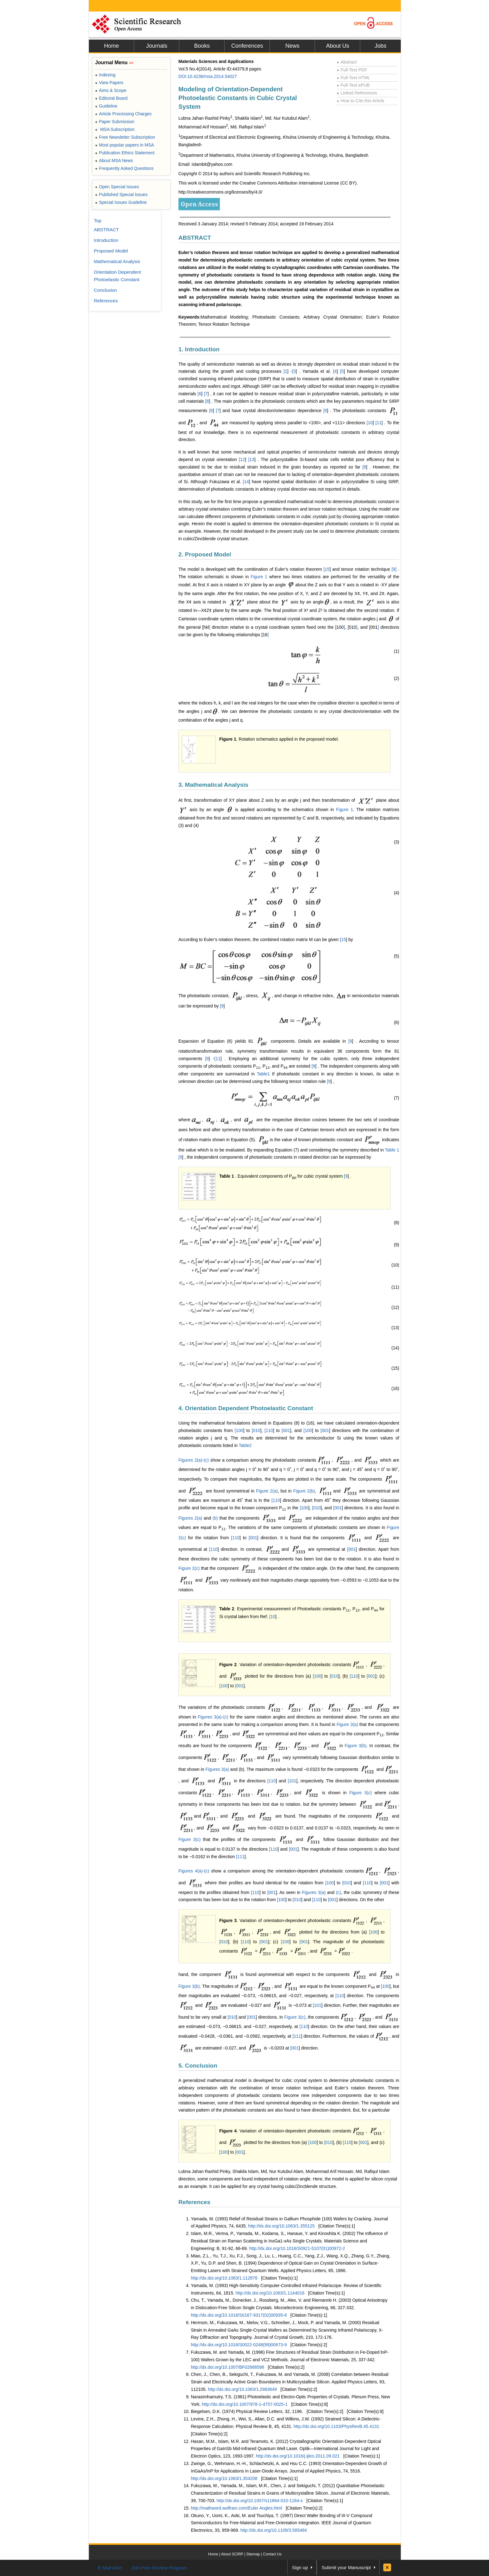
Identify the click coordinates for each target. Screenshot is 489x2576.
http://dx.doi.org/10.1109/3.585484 (273, 2530)
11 (379, 422)
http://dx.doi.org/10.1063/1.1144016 (269, 2292)
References (194, 2202)
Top (97, 220)
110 (269, 1430)
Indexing (105, 74)
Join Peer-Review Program (159, 2567)
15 (327, 569)
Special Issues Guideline (121, 202)
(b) (215, 1517)
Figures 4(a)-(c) (193, 1870)
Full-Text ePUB (353, 85)
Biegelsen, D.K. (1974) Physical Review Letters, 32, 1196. (247, 2411)
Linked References (357, 92)
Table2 (245, 1445)
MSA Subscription (115, 129)
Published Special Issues (121, 194)
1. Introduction (199, 349)
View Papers (109, 82)
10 (370, 422)
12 (242, 459)
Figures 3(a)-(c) (213, 1716)
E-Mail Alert (110, 2567)
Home (111, 46)
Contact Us (272, 2554)
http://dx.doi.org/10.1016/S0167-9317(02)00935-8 (239, 2315)
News (292, 46)
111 (240, 1856)
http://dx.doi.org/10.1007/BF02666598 (227, 2367)
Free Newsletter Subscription (125, 137)
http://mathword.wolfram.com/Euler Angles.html (236, 2508)
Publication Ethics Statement (124, 152)
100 (239, 1430)
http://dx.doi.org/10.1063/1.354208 (224, 2478)
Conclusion (105, 290)
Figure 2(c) (189, 1568)
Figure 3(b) (355, 1745)
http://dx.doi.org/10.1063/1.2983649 (242, 2389)
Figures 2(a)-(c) (193, 1459)
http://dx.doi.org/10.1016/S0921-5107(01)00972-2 (297, 2248)
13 (251, 459)
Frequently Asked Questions (124, 168)
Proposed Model (111, 250)
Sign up (300, 2567)
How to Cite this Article (360, 100)
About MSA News (114, 160)
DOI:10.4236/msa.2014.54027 (207, 76)
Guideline (106, 105)
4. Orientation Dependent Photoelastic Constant (245, 1408)
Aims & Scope (110, 90)
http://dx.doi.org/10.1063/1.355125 (281, 2225)
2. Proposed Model (204, 554)
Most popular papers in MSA (124, 144)
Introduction (106, 240)
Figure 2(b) (304, 1490)
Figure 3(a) (347, 1724)
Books (202, 46)
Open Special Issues (117, 186)
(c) (338, 1892)
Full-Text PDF (352, 69)
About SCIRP (232, 2554)
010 (256, 1430)
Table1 (263, 1073)
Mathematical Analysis (117, 261)
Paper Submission (114, 121)
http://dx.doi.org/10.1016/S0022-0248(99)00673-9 (239, 2344)
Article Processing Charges (123, 113)
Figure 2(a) (267, 1490)
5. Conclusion (197, 2065)
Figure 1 (259, 576)
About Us (337, 46)
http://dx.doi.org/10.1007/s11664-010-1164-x (260, 2500)
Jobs (380, 46)
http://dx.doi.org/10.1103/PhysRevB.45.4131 (336, 2426)
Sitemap (253, 2554)
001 (286, 1430)
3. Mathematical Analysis (213, 784)
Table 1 (392, 1149)
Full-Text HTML (353, 77)
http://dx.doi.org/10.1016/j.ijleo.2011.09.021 (298, 2455)
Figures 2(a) (190, 1517)
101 (292, 1780)
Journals (156, 46)
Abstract (347, 62)
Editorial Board (111, 98)
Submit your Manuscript (346, 2567)
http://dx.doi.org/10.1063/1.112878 (224, 2278)
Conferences (247, 46)
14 (246, 481)
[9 (393, 569)
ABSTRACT (194, 237)
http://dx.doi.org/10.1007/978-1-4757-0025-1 (245, 2404)
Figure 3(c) (360, 1792)
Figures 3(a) (217, 1768)
